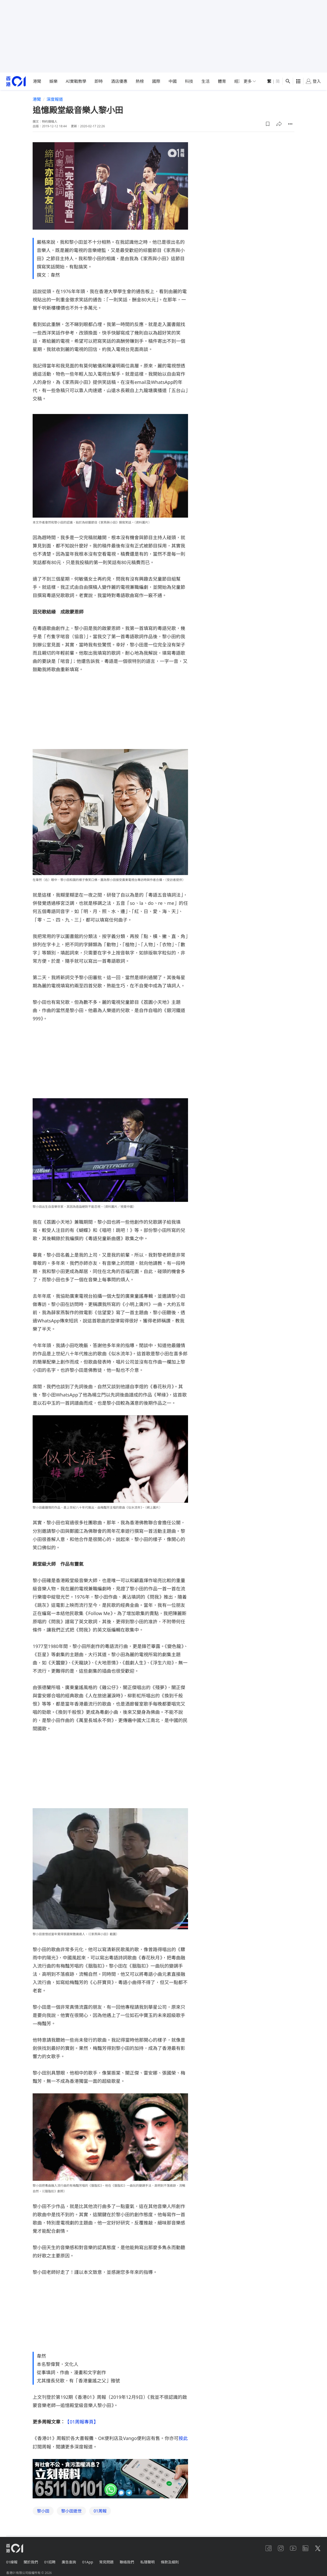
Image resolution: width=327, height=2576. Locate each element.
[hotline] (110, 2479)
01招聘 (49, 2562)
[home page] (16, 81)
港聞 (37, 81)
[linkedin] (305, 2548)
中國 (173, 81)
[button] (268, 124)
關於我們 (31, 2562)
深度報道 (54, 99)
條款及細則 (170, 2562)
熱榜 (140, 81)
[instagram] (281, 2548)
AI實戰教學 (76, 81)
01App (87, 2562)
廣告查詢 (69, 2562)
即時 (99, 81)
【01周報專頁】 (81, 2422)
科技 (189, 81)
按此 (183, 2438)
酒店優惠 (119, 81)
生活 (205, 81)
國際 (156, 81)
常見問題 (106, 2562)
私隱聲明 (147, 2562)
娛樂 (53, 81)
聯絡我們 (127, 2562)
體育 (222, 81)
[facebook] (268, 2548)
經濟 (238, 81)
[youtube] (293, 2548)
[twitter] (318, 2548)
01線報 (11, 2562)
